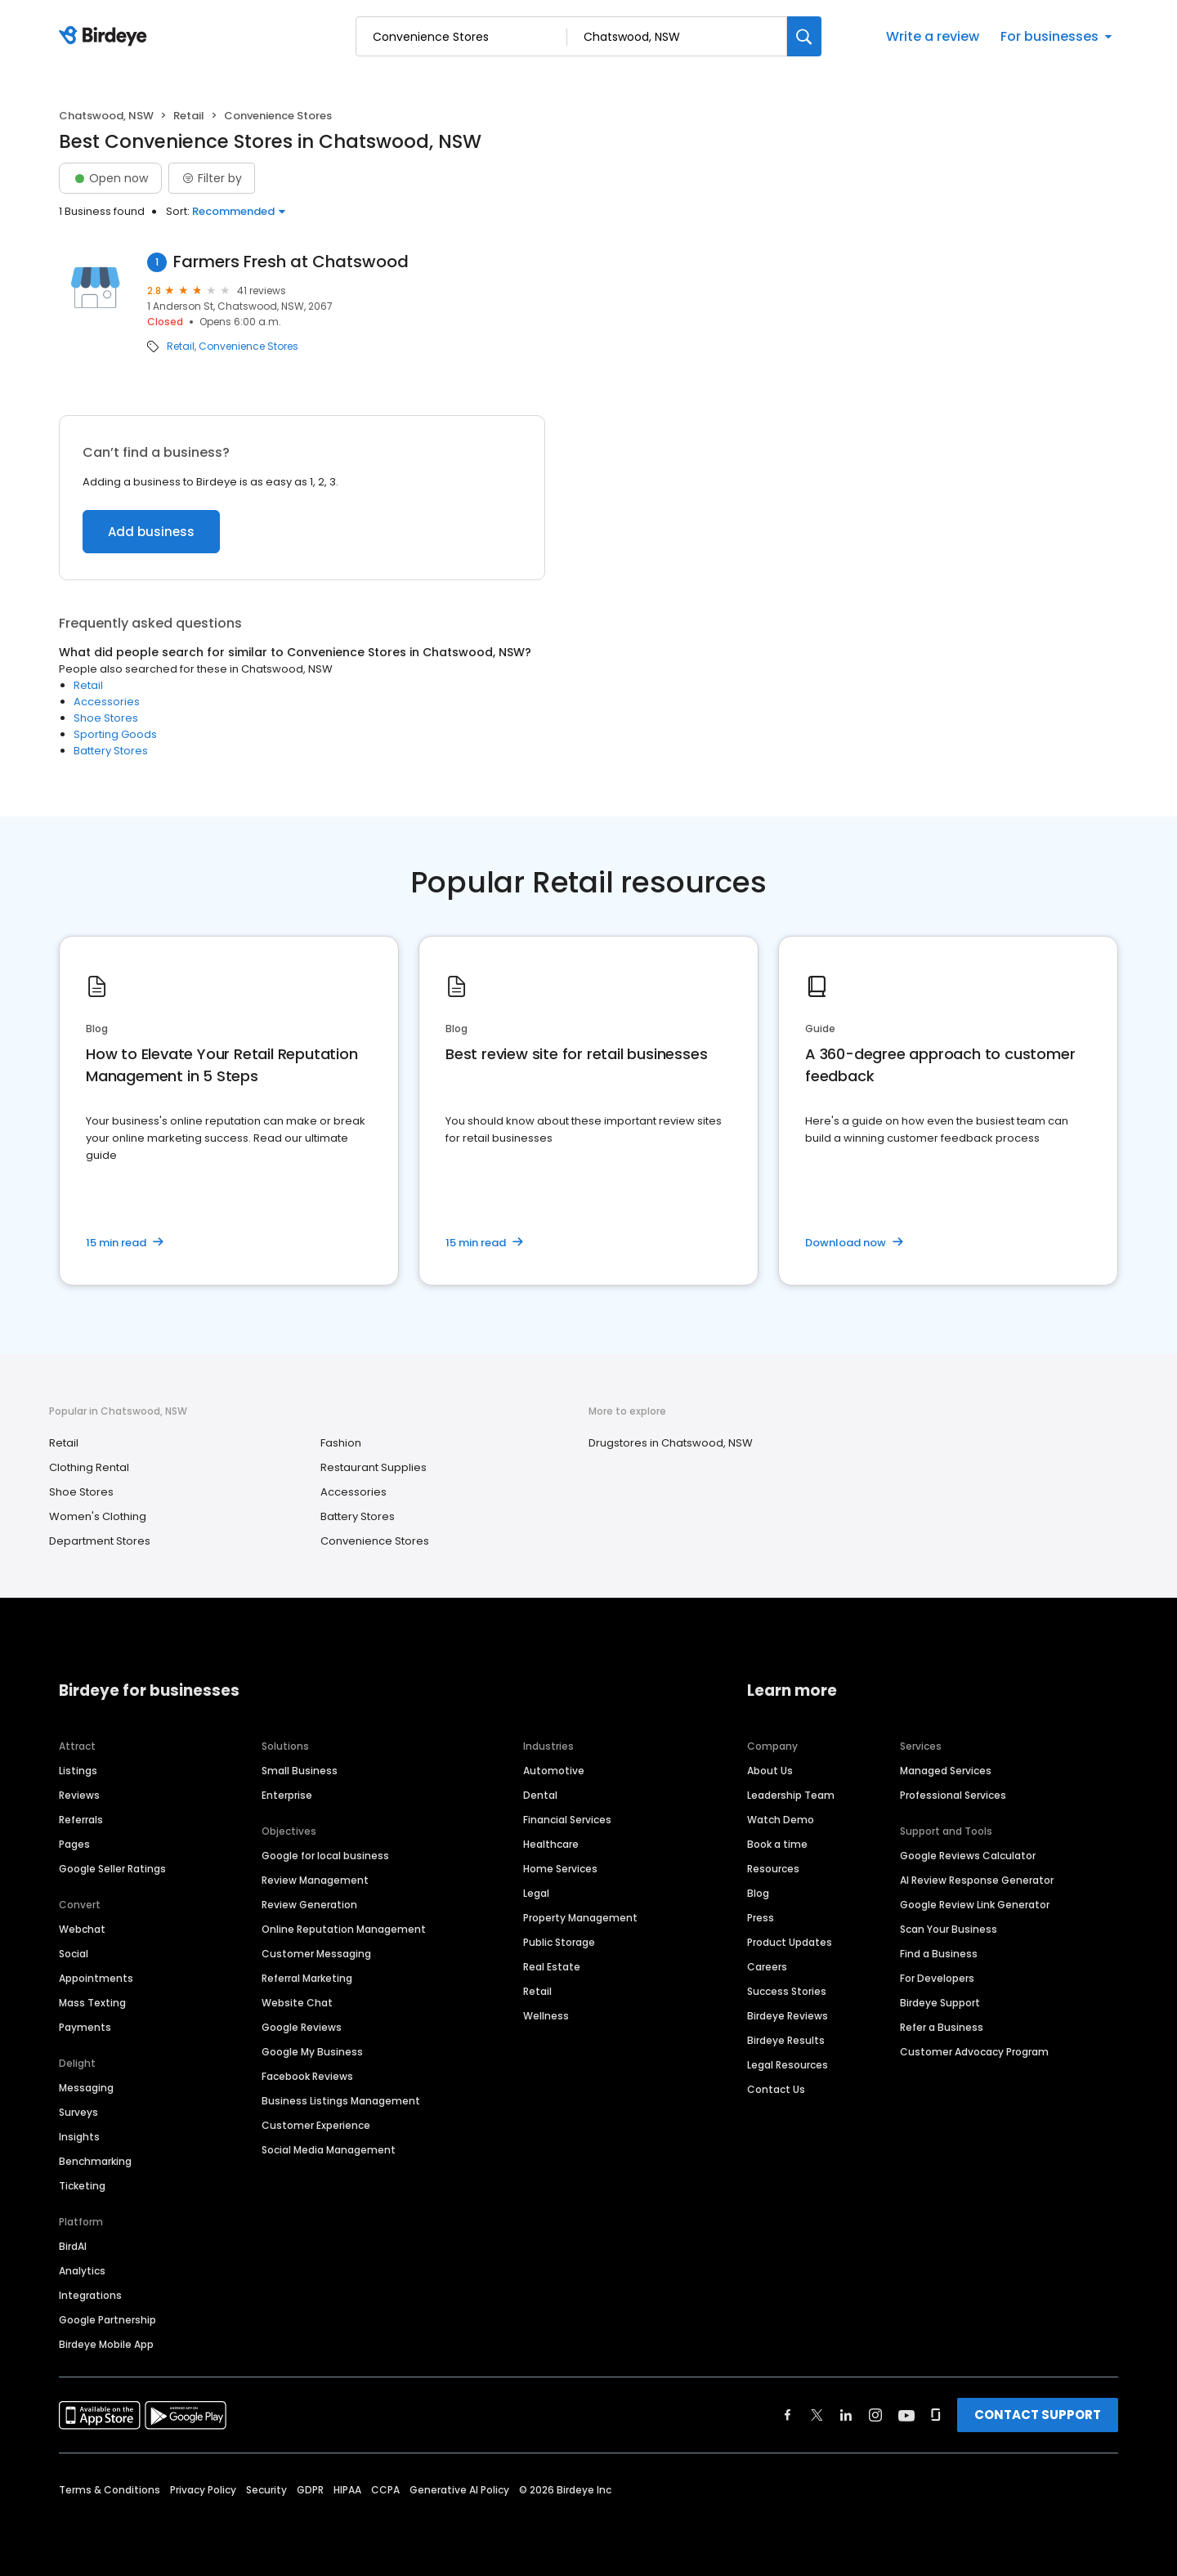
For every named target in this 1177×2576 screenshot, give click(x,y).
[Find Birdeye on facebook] (787, 2415)
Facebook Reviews (307, 2076)
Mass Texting (92, 2003)
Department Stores (99, 1541)
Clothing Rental (89, 1467)
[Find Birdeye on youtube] (906, 2415)
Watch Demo (780, 1820)
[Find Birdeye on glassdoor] (936, 2415)
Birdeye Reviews (787, 2016)
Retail (188, 115)
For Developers (937, 1978)
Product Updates (789, 1942)
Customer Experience (316, 2125)
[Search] (804, 36)
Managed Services (945, 1771)
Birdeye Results (786, 2040)
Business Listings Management (341, 2101)
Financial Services (567, 1820)
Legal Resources (787, 2065)
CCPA (385, 2490)
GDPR (310, 2490)
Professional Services (953, 1795)
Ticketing (82, 2186)
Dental (540, 1795)
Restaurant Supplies (373, 1467)
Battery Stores (111, 750)
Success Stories (786, 1991)
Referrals (81, 1820)
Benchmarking (95, 2161)
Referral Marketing (307, 1978)
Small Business (300, 1771)
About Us (770, 1771)
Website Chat (297, 2003)
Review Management (315, 1880)
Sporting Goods (115, 734)
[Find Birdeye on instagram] (875, 2415)
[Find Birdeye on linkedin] (846, 2415)
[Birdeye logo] (106, 36)
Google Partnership (107, 2320)
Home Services (560, 1869)
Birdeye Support (940, 2003)
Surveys (78, 2112)
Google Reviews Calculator (968, 1856)
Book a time (777, 1844)
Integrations (90, 2295)
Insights (79, 2137)
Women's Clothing (97, 1516)
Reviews (79, 1795)
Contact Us (776, 2089)
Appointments (96, 1978)
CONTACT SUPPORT (1037, 2414)
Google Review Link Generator (974, 1905)
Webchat (82, 1929)
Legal (536, 1893)
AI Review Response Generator (977, 1880)
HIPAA (347, 2490)
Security (266, 2490)
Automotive (553, 1771)
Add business (151, 531)
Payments (85, 2027)
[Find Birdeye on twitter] (817, 2415)
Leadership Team (791, 1795)
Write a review (932, 36)
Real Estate (551, 1967)
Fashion (340, 1443)
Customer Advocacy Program (974, 2052)
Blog (758, 1893)
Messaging (86, 2088)
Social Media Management (329, 2150)
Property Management (580, 1918)
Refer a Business (941, 2027)
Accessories (107, 701)
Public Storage (559, 1942)
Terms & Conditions (109, 2490)
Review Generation (309, 1905)
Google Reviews (302, 2027)
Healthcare (551, 1844)
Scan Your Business (948, 1929)
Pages (74, 1844)
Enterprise (287, 1795)
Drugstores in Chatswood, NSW (670, 1443)
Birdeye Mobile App (106, 2344)
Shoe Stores (106, 718)
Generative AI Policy (459, 2490)
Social (73, 1954)
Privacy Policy (203, 2490)
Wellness (546, 2016)
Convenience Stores (248, 346)
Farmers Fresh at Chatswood (291, 262)
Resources (773, 1869)
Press (760, 1918)
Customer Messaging (316, 1954)
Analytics (82, 2271)
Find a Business (939, 1954)
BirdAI (73, 2246)
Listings (78, 1771)
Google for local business (325, 1856)
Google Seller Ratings (112, 1869)
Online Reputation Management (344, 1929)
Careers (767, 1967)
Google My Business (312, 2052)
